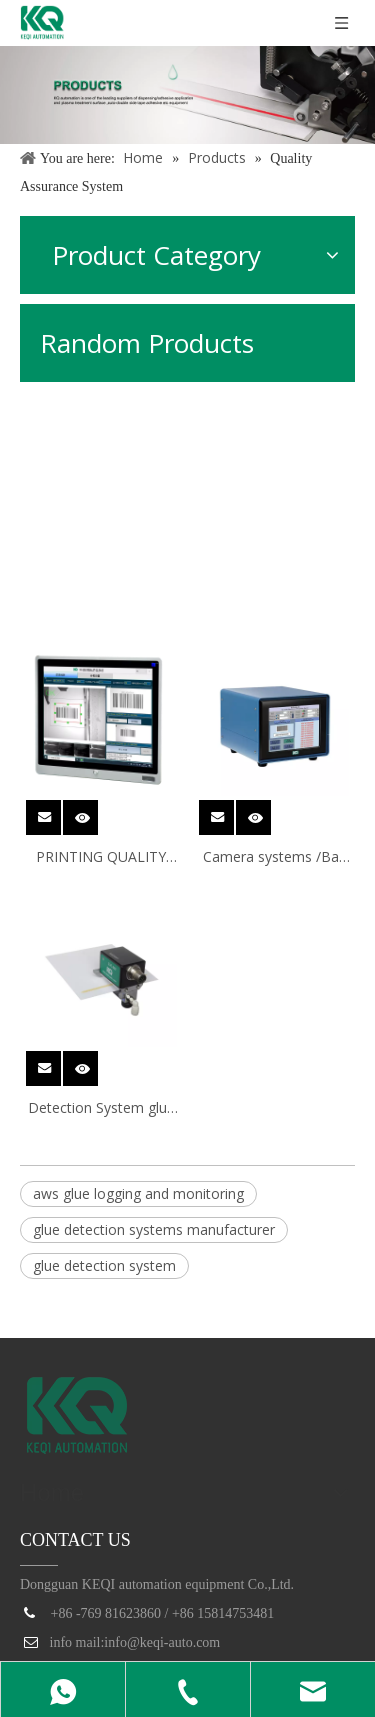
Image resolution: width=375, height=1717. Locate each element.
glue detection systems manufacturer (154, 1229)
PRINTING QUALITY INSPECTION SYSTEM (101, 858)
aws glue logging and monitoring (138, 1193)
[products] (187, 95)
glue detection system (104, 1265)
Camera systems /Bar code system (273, 858)
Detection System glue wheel (101, 1109)
